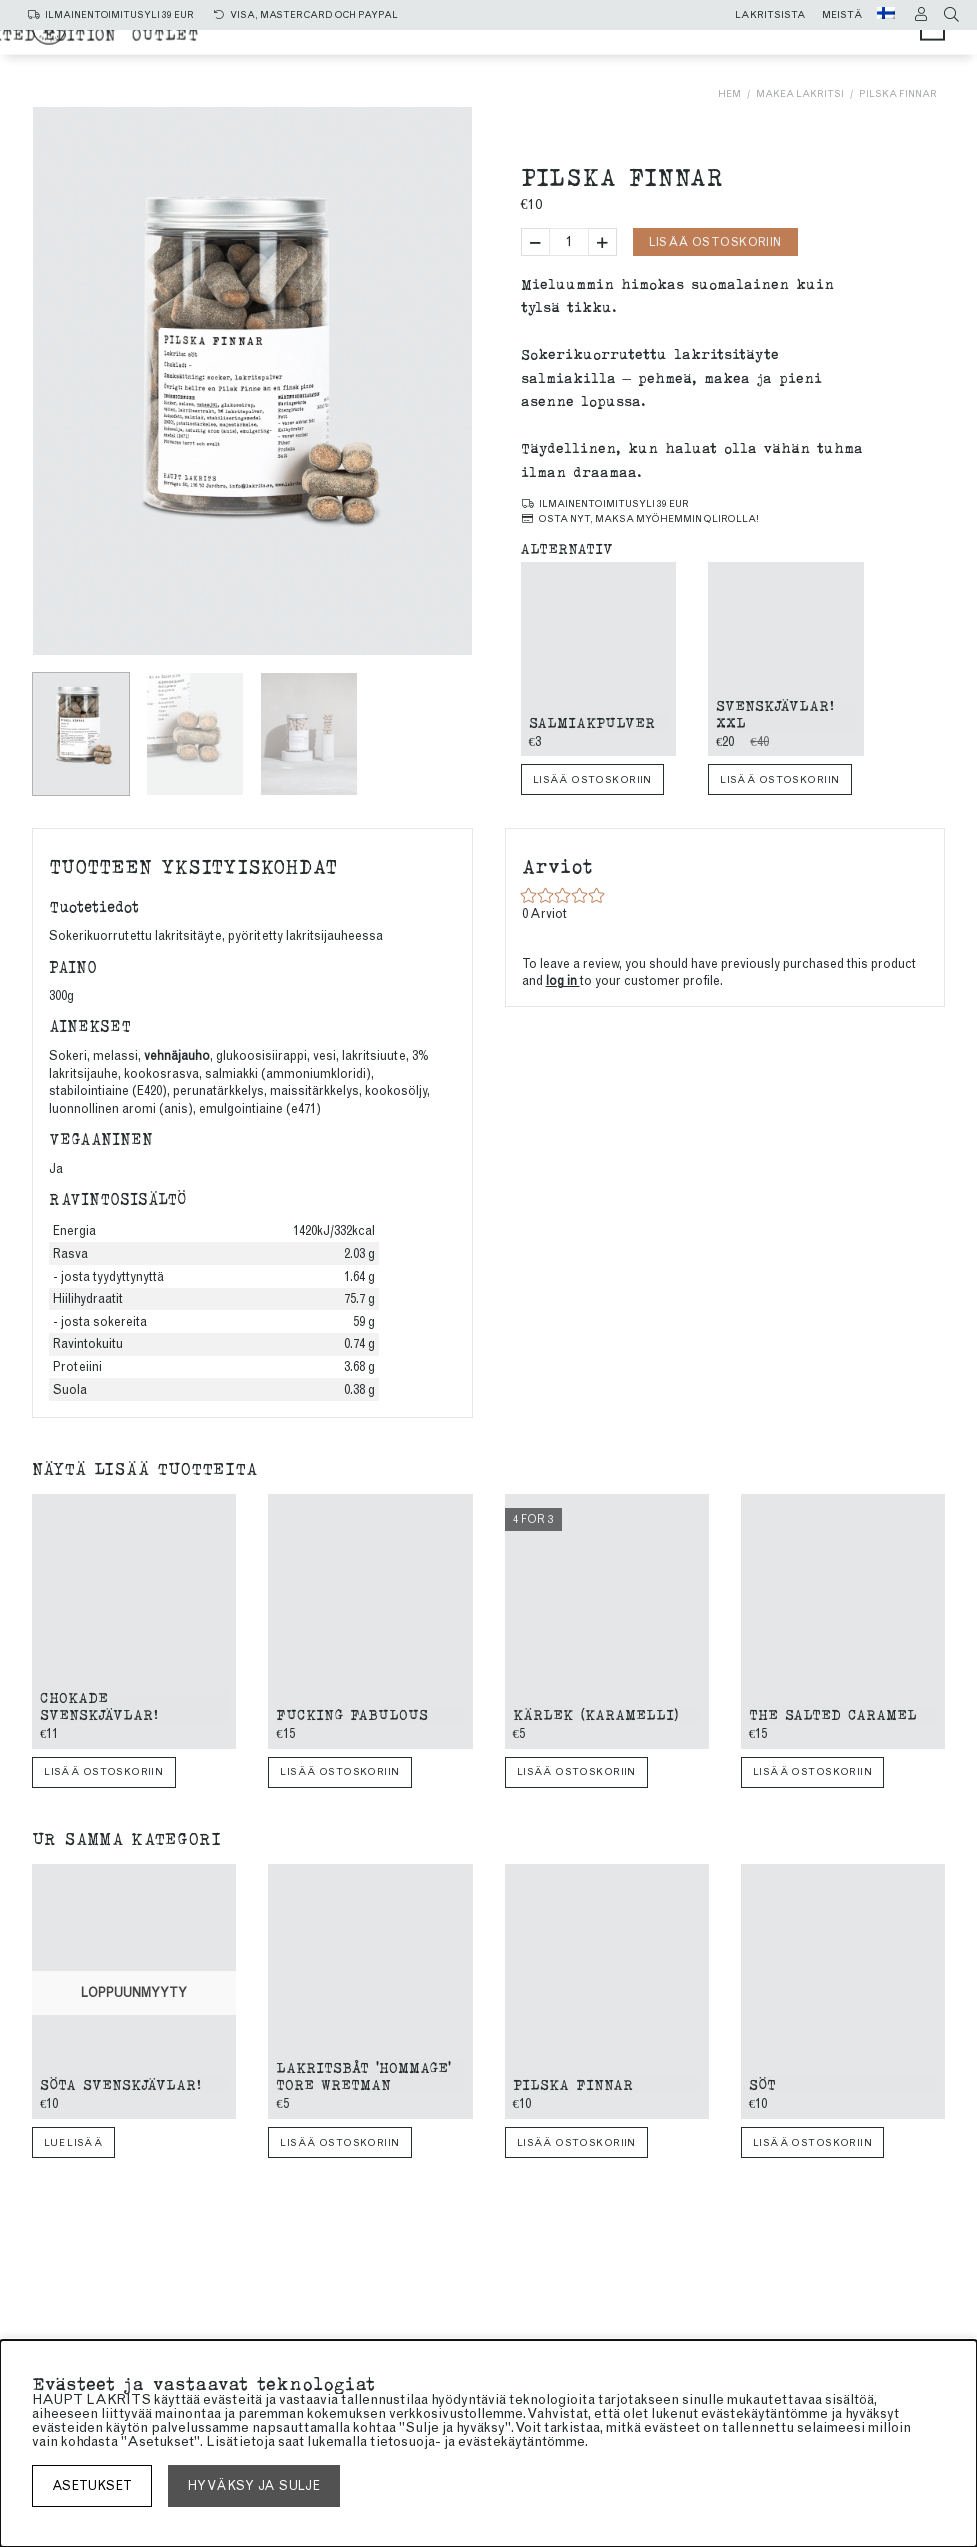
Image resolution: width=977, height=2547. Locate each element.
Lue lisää (73, 2143)
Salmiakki (493, 42)
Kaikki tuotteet (346, 42)
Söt (762, 2083)
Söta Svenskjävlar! (120, 2083)
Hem (729, 93)
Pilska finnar (898, 93)
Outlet (735, 61)
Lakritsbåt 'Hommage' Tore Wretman (363, 2075)
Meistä (842, 15)
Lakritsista (770, 15)
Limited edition (609, 61)
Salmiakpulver (592, 721)
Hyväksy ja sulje (254, 2485)
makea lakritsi (635, 42)
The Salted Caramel (833, 1713)
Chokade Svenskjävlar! (99, 1705)
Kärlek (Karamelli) (596, 1713)
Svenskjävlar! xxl (775, 713)
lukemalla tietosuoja (371, 2441)
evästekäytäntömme (521, 2441)
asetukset (92, 2485)
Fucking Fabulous (352, 1713)
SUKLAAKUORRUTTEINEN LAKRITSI (362, 61)
